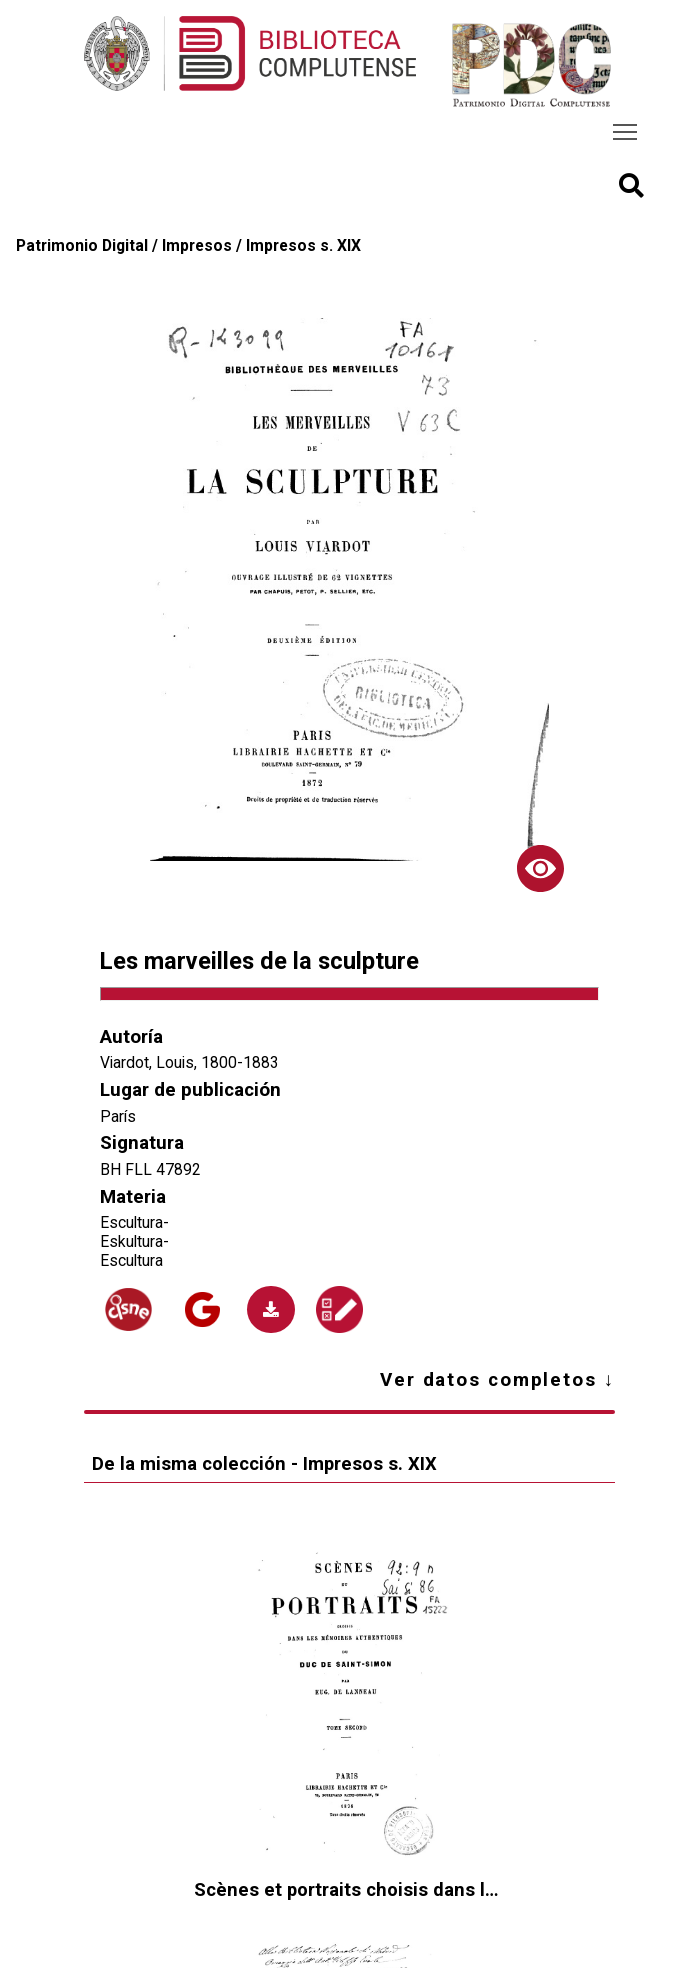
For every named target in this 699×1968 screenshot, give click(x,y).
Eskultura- (134, 1241)
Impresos (197, 245)
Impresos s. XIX (303, 245)
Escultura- (134, 1222)
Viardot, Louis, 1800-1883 (189, 1062)
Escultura (131, 1260)
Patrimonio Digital (82, 245)
